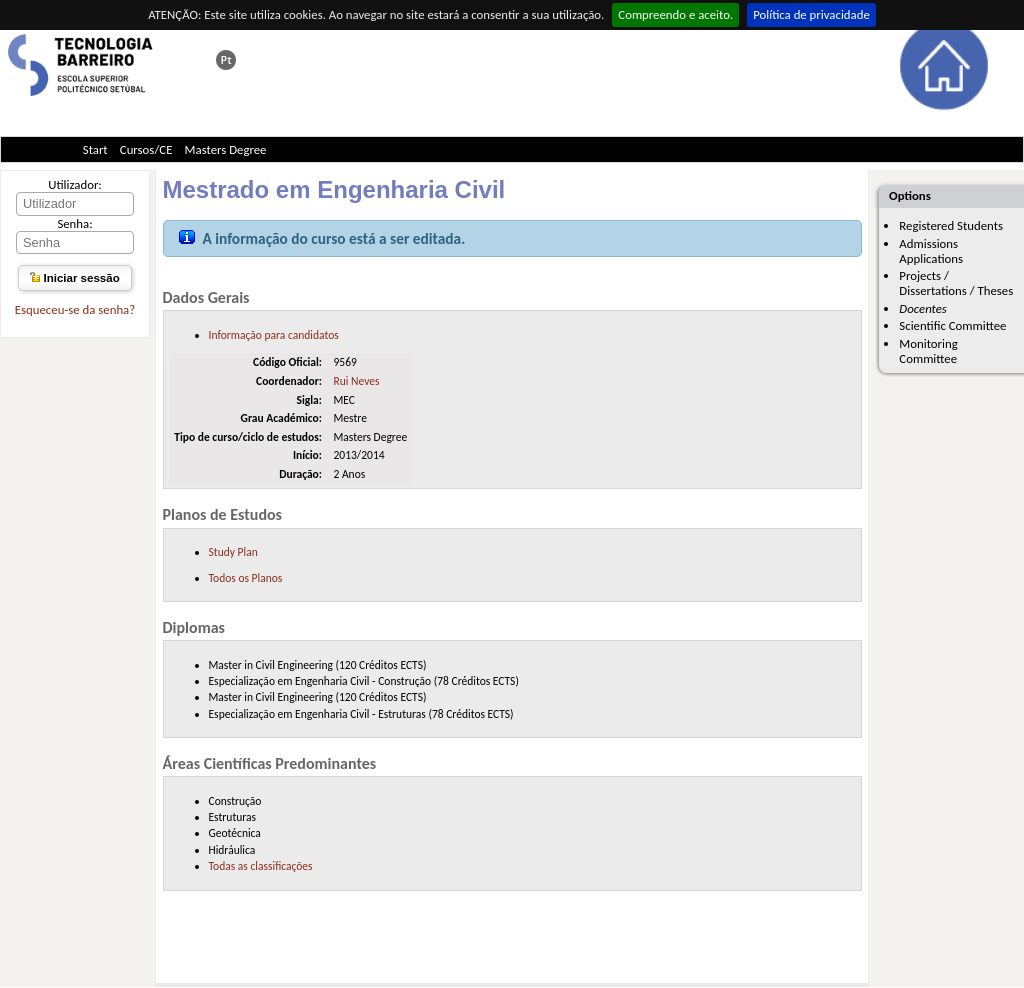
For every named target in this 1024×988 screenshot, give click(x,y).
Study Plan (233, 552)
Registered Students (951, 225)
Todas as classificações (261, 866)
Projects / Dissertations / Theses (956, 283)
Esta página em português (226, 60)
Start (95, 149)
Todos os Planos (246, 578)
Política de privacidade (811, 14)
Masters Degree (226, 149)
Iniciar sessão (74, 278)
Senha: (74, 223)
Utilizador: (75, 184)
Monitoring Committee (928, 351)
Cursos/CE (146, 149)
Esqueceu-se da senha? (75, 309)
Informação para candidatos (274, 335)
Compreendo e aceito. (675, 14)
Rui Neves (356, 381)
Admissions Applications (931, 251)
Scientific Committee (952, 325)
